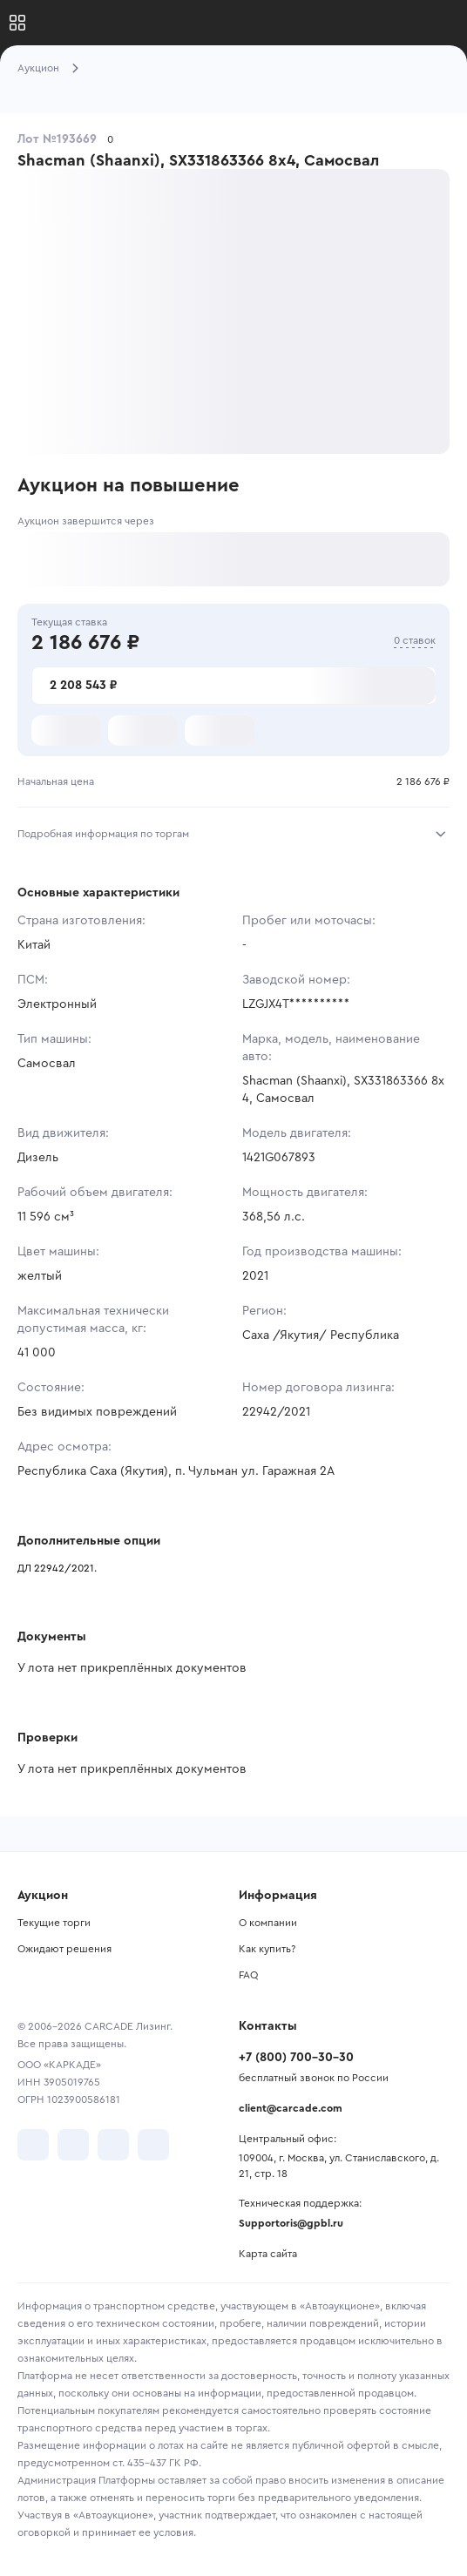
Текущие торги (54, 1922)
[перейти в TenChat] (153, 2144)
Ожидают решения (64, 1949)
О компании (268, 1922)
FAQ (248, 1975)
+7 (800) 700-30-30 (296, 2058)
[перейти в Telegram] (73, 2144)
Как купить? (267, 1949)
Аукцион (38, 68)
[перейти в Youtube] (113, 2144)
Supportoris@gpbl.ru (291, 2223)
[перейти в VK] (33, 2144)
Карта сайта (268, 2253)
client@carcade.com (290, 2108)
